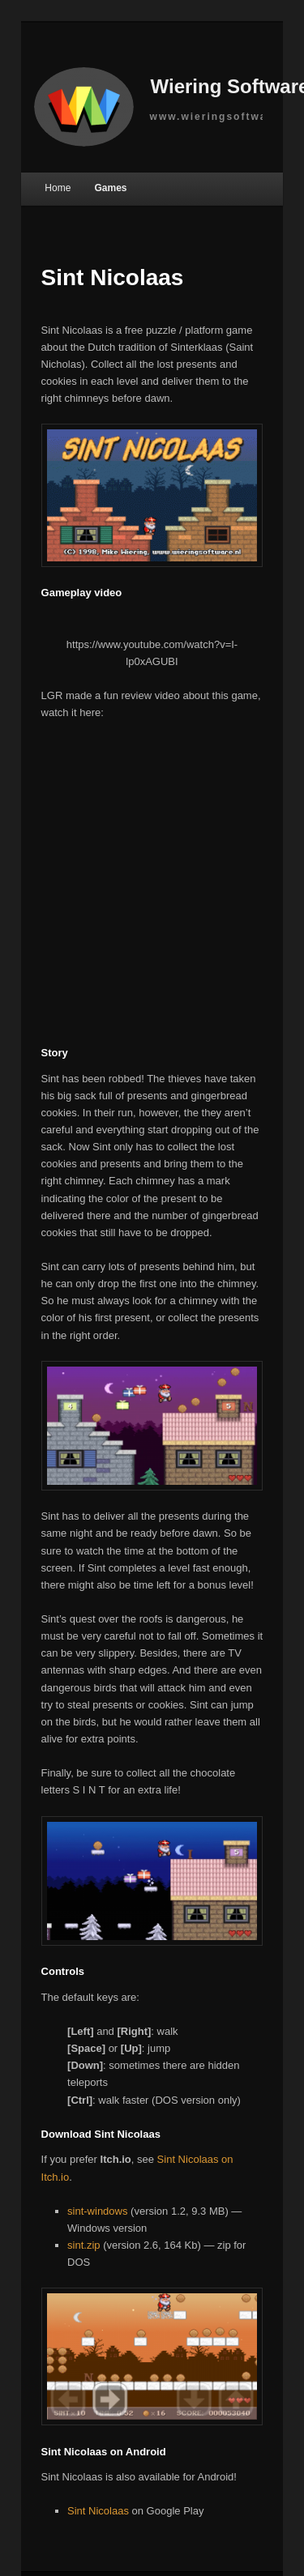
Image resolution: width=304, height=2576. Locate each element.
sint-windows (97, 2211)
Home (58, 188)
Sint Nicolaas (98, 2511)
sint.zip (83, 2245)
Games (110, 188)
